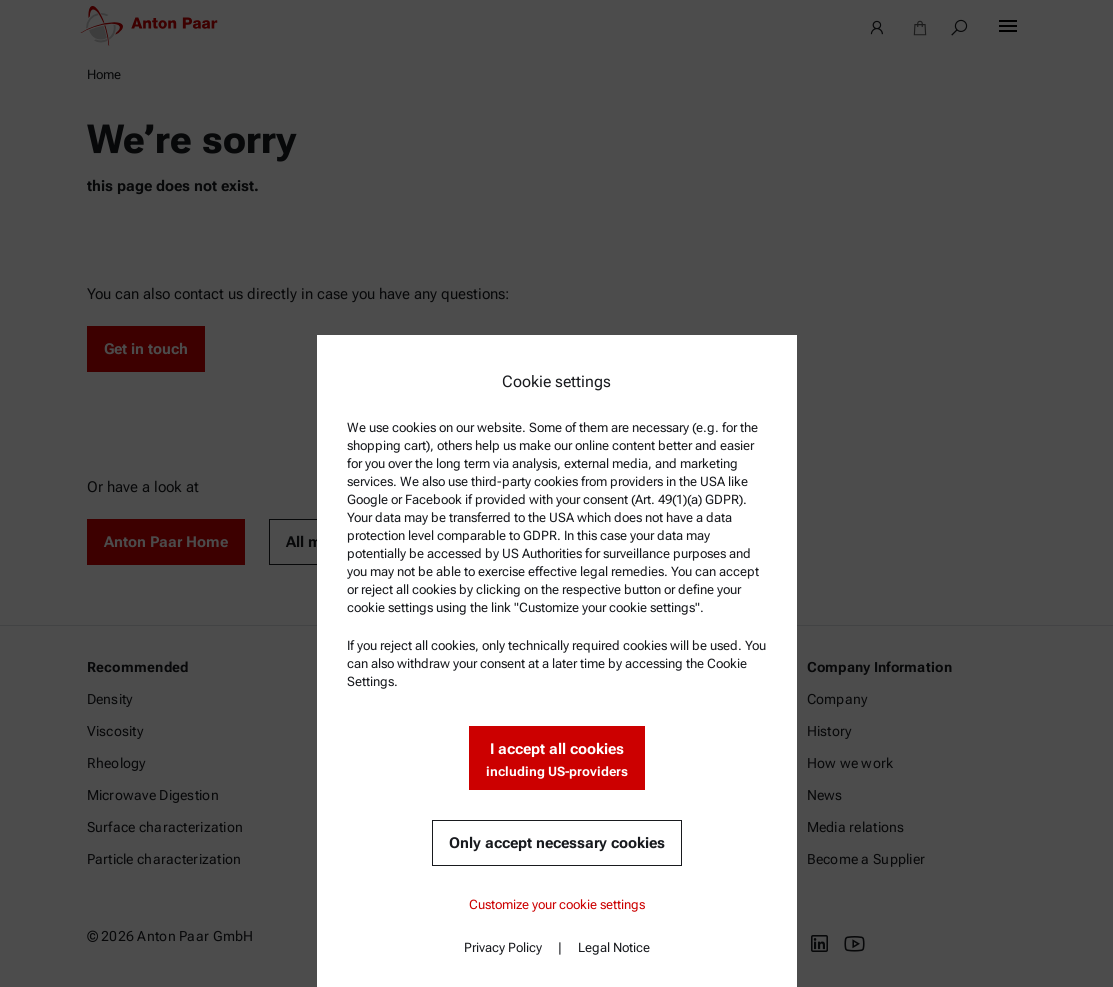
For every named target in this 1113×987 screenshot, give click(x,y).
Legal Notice (614, 947)
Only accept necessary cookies (557, 843)
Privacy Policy (503, 947)
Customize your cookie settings (557, 904)
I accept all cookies (557, 760)
